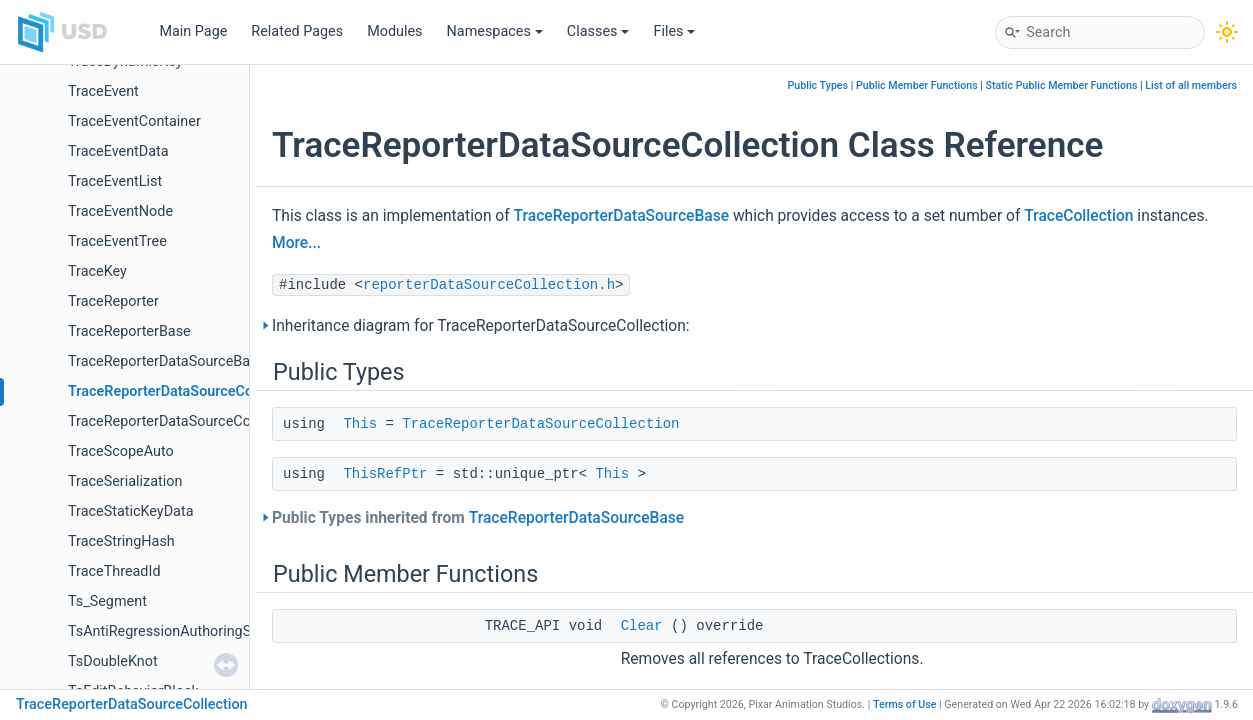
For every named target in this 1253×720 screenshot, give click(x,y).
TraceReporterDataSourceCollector (179, 421)
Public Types (817, 85)
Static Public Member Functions (1062, 85)
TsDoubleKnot (113, 661)
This (360, 424)
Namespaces (495, 31)
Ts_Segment (107, 601)
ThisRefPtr (385, 474)
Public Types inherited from (478, 518)
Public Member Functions (917, 85)
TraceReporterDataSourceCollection (184, 391)
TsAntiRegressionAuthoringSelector (181, 631)
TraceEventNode (120, 211)
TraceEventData (118, 151)
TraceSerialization (125, 481)
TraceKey (97, 271)
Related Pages (297, 31)
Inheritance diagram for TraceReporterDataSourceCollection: (481, 326)
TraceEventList (115, 181)
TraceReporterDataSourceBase (166, 361)
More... (296, 243)
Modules (394, 31)
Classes (598, 31)
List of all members (1191, 85)
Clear (642, 626)
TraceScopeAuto (121, 451)
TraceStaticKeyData (130, 511)
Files (674, 31)
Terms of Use (905, 704)
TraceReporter (113, 301)
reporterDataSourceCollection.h (489, 285)
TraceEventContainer (134, 121)
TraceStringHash (121, 541)
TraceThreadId (114, 571)
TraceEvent (103, 91)
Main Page (193, 31)
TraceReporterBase (129, 331)
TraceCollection (1078, 216)
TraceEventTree (117, 241)
